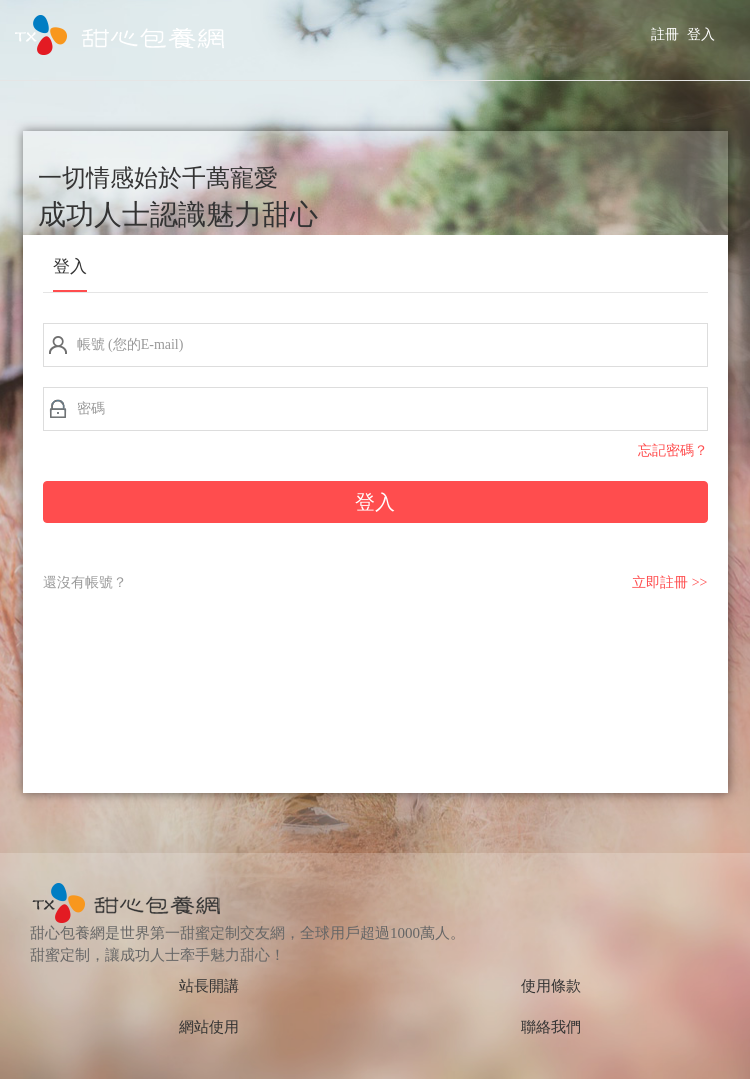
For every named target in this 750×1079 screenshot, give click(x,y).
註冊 (665, 34)
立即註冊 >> (669, 582)
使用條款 (551, 986)
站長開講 (209, 986)
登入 (701, 34)
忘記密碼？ (673, 450)
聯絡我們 (551, 1027)
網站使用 (209, 1027)
